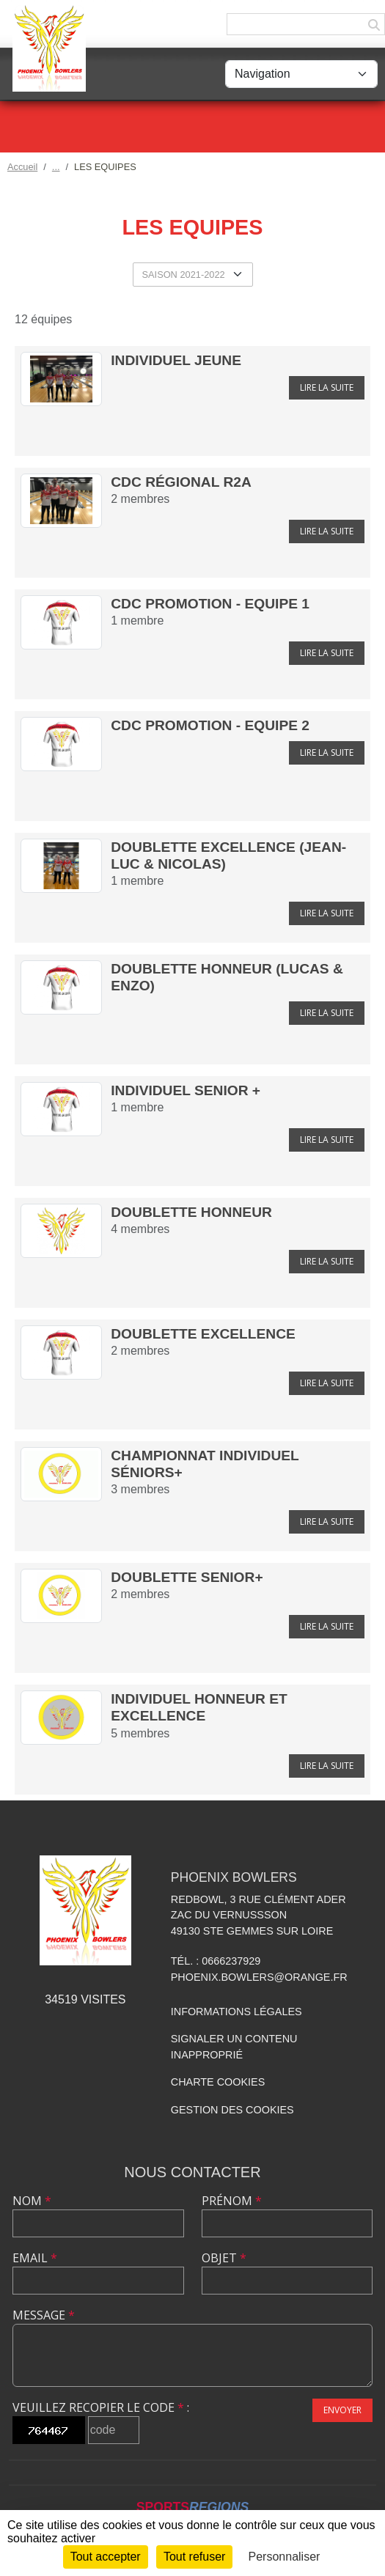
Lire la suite (326, 387)
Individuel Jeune (176, 360)
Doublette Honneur (191, 1212)
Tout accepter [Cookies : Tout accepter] (105, 2556)
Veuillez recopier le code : (100, 2407)
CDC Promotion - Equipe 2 (210, 725)
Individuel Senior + (185, 1090)
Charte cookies (218, 2082)
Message (43, 2315)
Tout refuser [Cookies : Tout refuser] (194, 2556)
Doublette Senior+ (187, 1577)
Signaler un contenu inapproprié (234, 2047)
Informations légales (236, 2011)
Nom (31, 2201)
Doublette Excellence (203, 1334)
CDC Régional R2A (181, 482)
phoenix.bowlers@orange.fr (259, 1977)
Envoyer (342, 2410)
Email (34, 2258)
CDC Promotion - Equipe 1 (210, 603)
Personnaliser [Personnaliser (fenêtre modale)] (284, 2556)
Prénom (232, 2201)
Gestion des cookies (232, 2110)
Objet (224, 2258)
